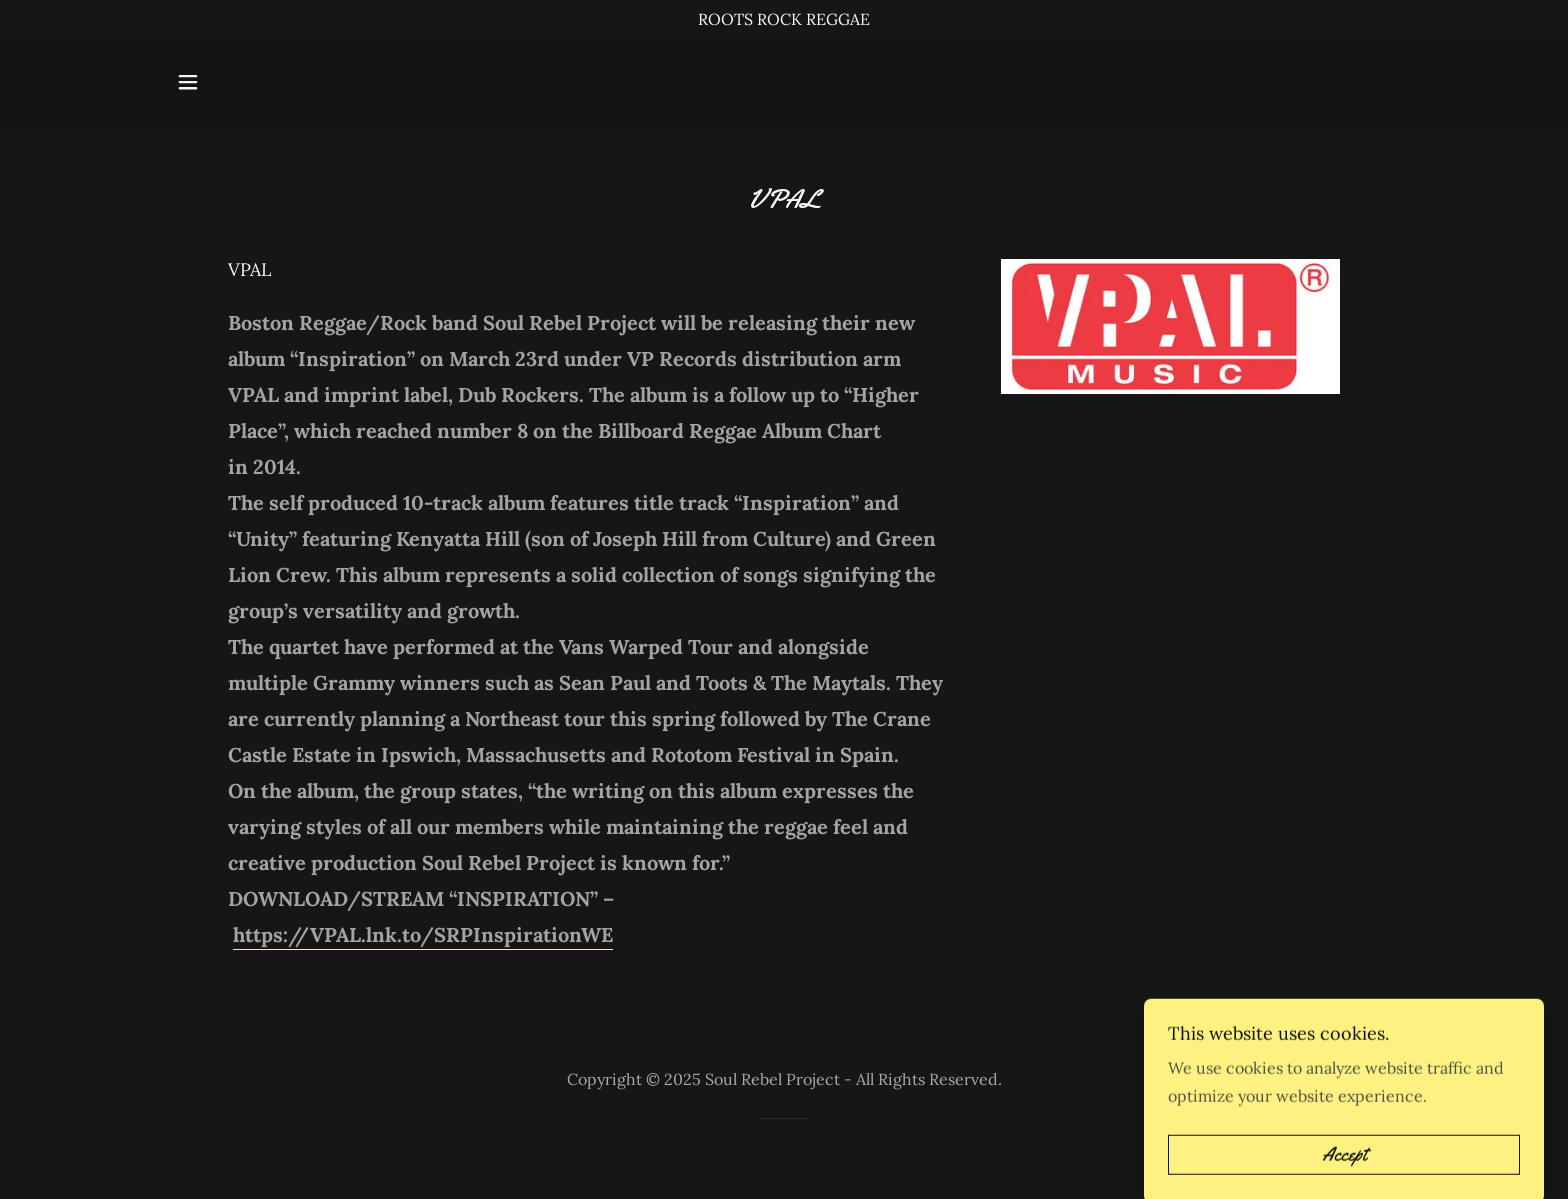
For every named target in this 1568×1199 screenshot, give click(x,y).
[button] (188, 82)
